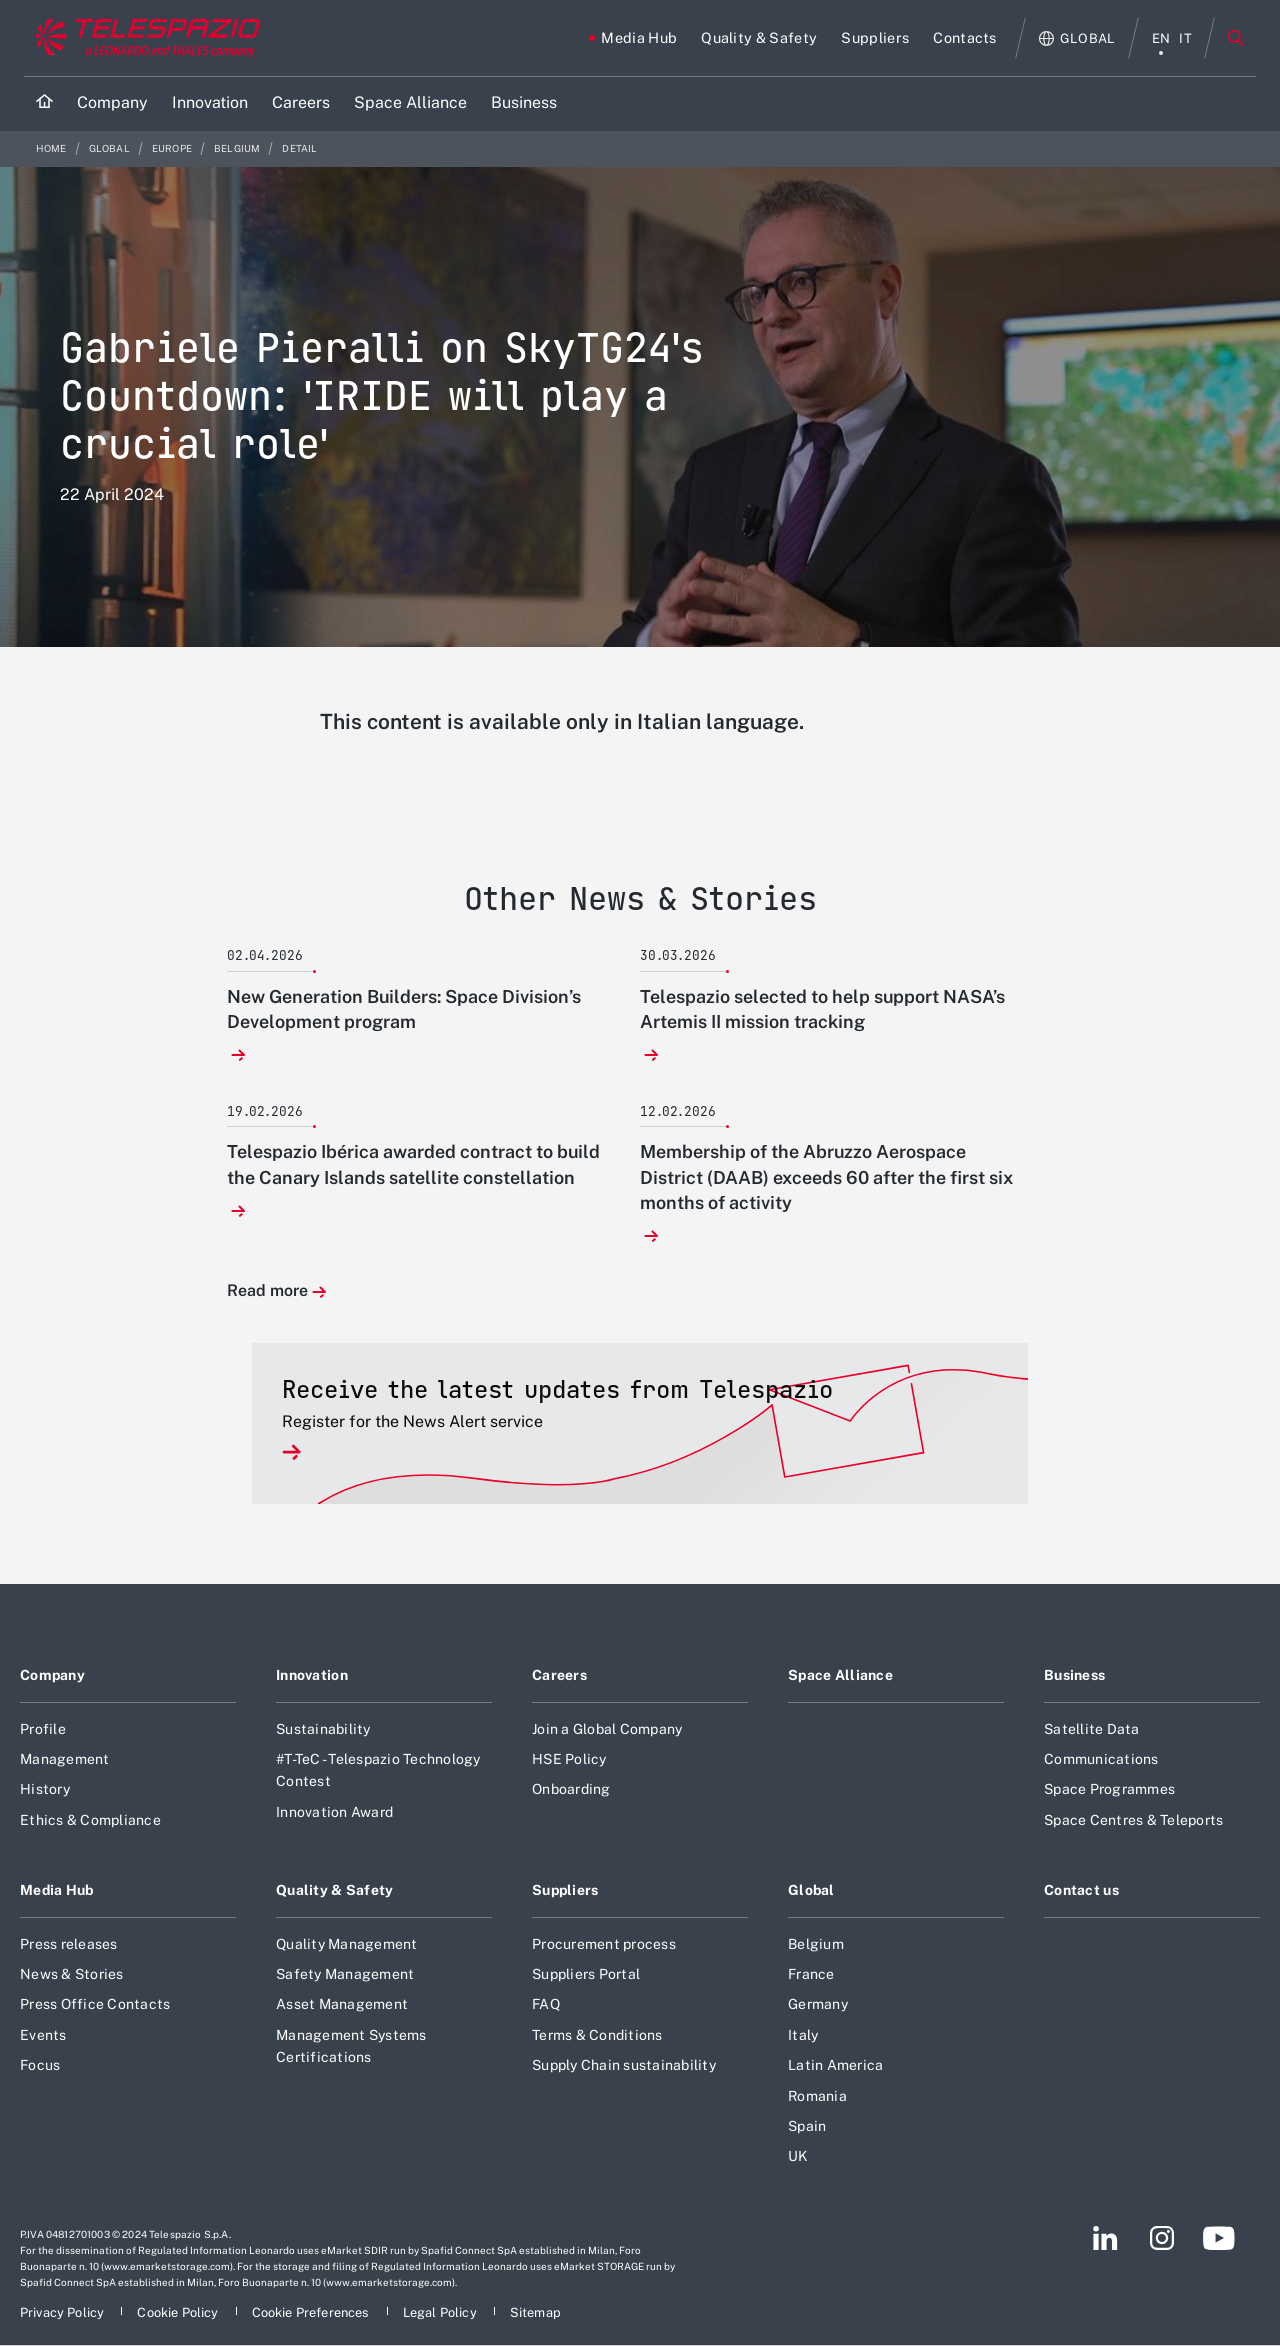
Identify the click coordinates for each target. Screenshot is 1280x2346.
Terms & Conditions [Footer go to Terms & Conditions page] (597, 2035)
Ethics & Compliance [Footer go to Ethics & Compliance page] (90, 1820)
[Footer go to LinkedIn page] (1105, 2238)
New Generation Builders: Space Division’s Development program (404, 1009)
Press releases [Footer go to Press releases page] (69, 1944)
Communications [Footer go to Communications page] (1101, 1759)
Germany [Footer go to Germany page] (818, 2004)
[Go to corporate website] (143, 38)
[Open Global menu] (1077, 38)
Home (52, 148)
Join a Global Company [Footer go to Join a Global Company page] (607, 1729)
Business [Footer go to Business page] (1074, 1675)
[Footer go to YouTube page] (1218, 2238)
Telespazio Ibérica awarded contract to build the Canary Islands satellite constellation (413, 1164)
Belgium (238, 148)
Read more (267, 1291)
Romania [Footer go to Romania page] (817, 2096)
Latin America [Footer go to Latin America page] (835, 2065)
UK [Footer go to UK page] (798, 2156)
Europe (173, 148)
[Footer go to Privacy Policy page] (63, 2312)
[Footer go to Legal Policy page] (441, 2312)
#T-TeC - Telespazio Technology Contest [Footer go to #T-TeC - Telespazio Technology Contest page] (378, 1770)
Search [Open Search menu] (1236, 38)
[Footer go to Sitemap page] (535, 2312)
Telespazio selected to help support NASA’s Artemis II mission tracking (822, 1009)
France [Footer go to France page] (811, 1974)
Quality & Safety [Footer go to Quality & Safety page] (335, 1890)
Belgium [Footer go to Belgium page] (816, 1944)
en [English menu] (1161, 38)
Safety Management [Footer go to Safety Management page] (345, 1974)
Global (110, 148)
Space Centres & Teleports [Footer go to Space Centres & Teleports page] (1133, 1820)
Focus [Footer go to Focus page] (40, 2065)
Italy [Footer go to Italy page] (803, 2035)
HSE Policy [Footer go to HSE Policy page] (569, 1759)
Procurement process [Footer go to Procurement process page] (604, 1944)
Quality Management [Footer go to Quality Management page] (347, 1944)
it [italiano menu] (1185, 38)
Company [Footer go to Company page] (52, 1675)
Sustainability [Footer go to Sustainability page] (323, 1729)
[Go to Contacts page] (965, 38)
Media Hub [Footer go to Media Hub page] (57, 1890)
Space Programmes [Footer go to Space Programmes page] (1109, 1789)
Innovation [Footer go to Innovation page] (312, 1675)
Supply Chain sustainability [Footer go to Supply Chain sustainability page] (624, 2065)
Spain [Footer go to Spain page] (807, 2126)
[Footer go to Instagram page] (1162, 2238)
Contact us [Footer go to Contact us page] (1081, 1890)
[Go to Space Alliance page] (410, 103)
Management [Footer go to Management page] (65, 1759)
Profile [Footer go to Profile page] (43, 1729)
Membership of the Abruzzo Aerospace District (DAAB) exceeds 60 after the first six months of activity (826, 1176)
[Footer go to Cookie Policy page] (179, 2312)
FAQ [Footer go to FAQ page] (546, 2004)
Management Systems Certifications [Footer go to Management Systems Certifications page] (351, 2046)
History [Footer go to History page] (45, 1789)
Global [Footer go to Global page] (811, 1890)
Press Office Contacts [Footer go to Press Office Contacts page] (95, 2004)
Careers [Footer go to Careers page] (559, 1675)
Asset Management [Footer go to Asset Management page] (342, 2004)
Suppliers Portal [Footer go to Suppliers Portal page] (586, 1974)
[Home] (44, 103)
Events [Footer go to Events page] (43, 2035)
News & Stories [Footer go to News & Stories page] (72, 1974)
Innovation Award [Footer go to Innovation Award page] (334, 1812)
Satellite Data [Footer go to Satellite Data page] (1092, 1729)
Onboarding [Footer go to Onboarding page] (571, 1789)
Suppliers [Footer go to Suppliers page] (565, 1890)
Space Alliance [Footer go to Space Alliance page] (840, 1675)
